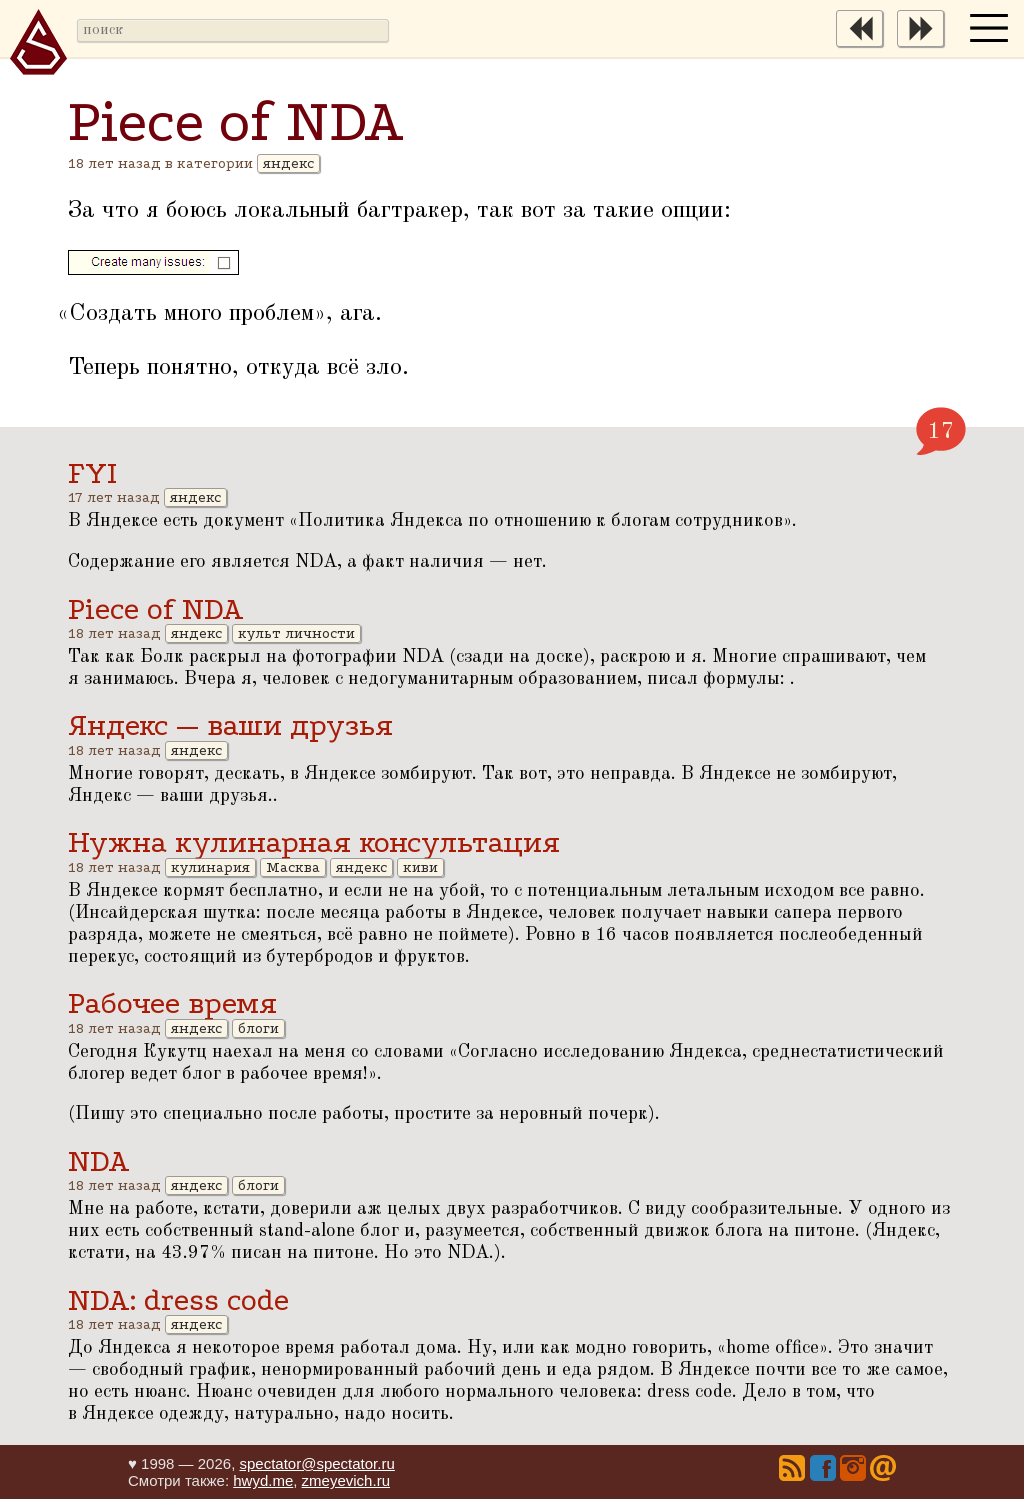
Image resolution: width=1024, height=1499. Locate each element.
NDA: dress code (178, 1300)
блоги (258, 1028)
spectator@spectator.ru (316, 1463)
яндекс (288, 163)
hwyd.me (263, 1480)
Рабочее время (172, 1003)
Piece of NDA (156, 609)
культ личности (296, 633)
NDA (99, 1161)
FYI (92, 473)
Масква (293, 867)
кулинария (210, 867)
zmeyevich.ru (346, 1480)
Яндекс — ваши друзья (230, 725)
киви (420, 867)
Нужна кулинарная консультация (314, 842)
